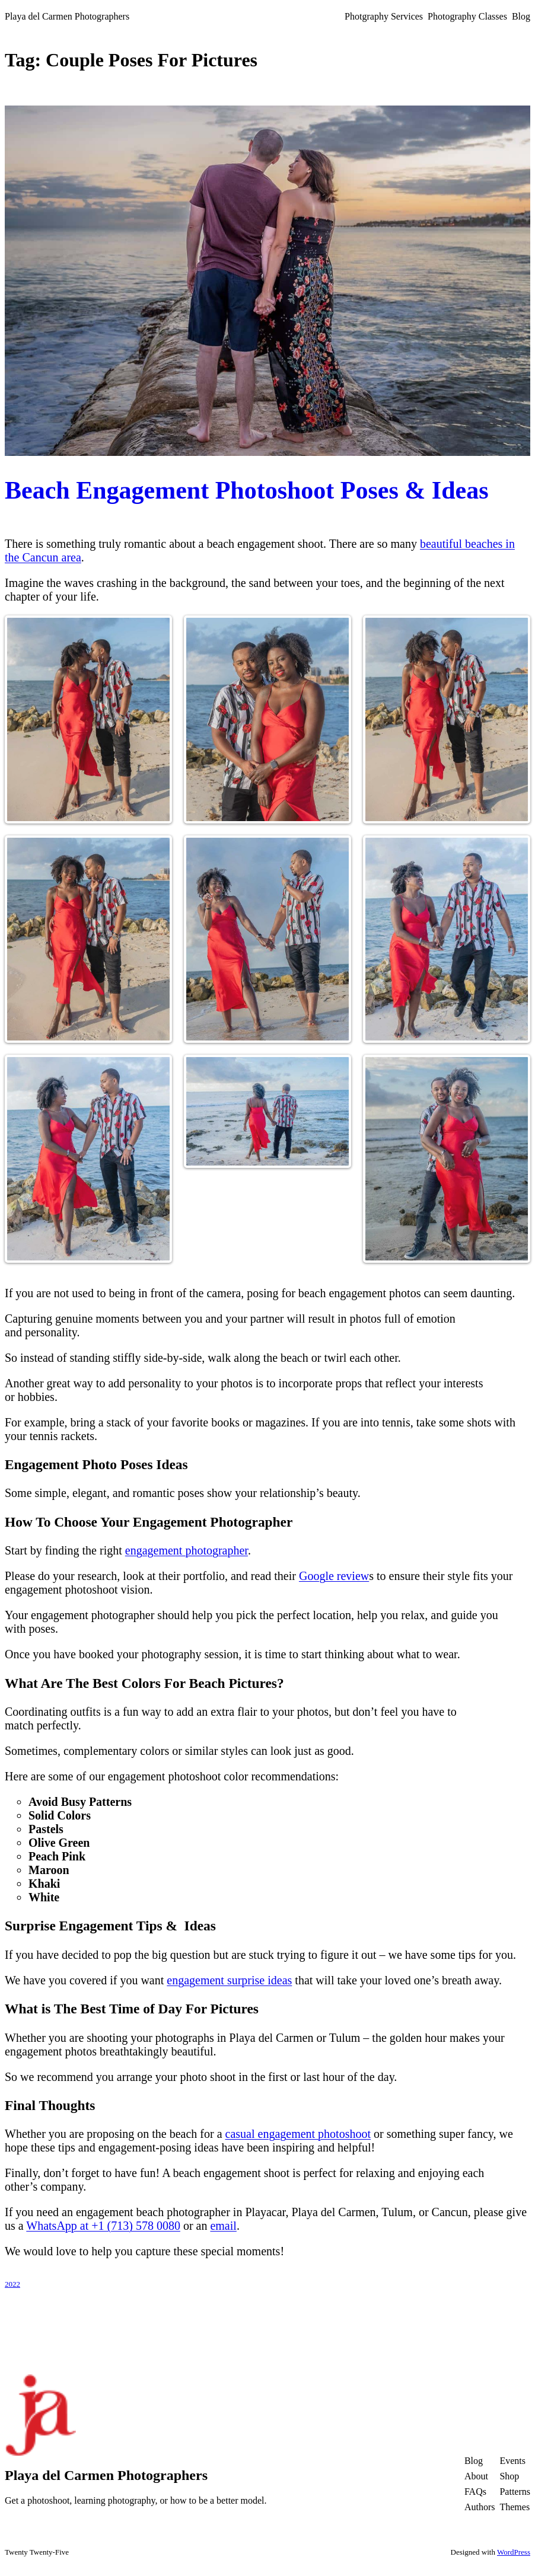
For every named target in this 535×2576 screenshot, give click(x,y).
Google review (334, 1575)
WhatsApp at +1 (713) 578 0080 (103, 2225)
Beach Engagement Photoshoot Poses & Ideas (247, 490)
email (223, 2225)
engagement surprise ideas (229, 1980)
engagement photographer (186, 1550)
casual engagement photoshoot (298, 2133)
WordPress (513, 2552)
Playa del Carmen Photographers (67, 16)
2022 (12, 2284)
